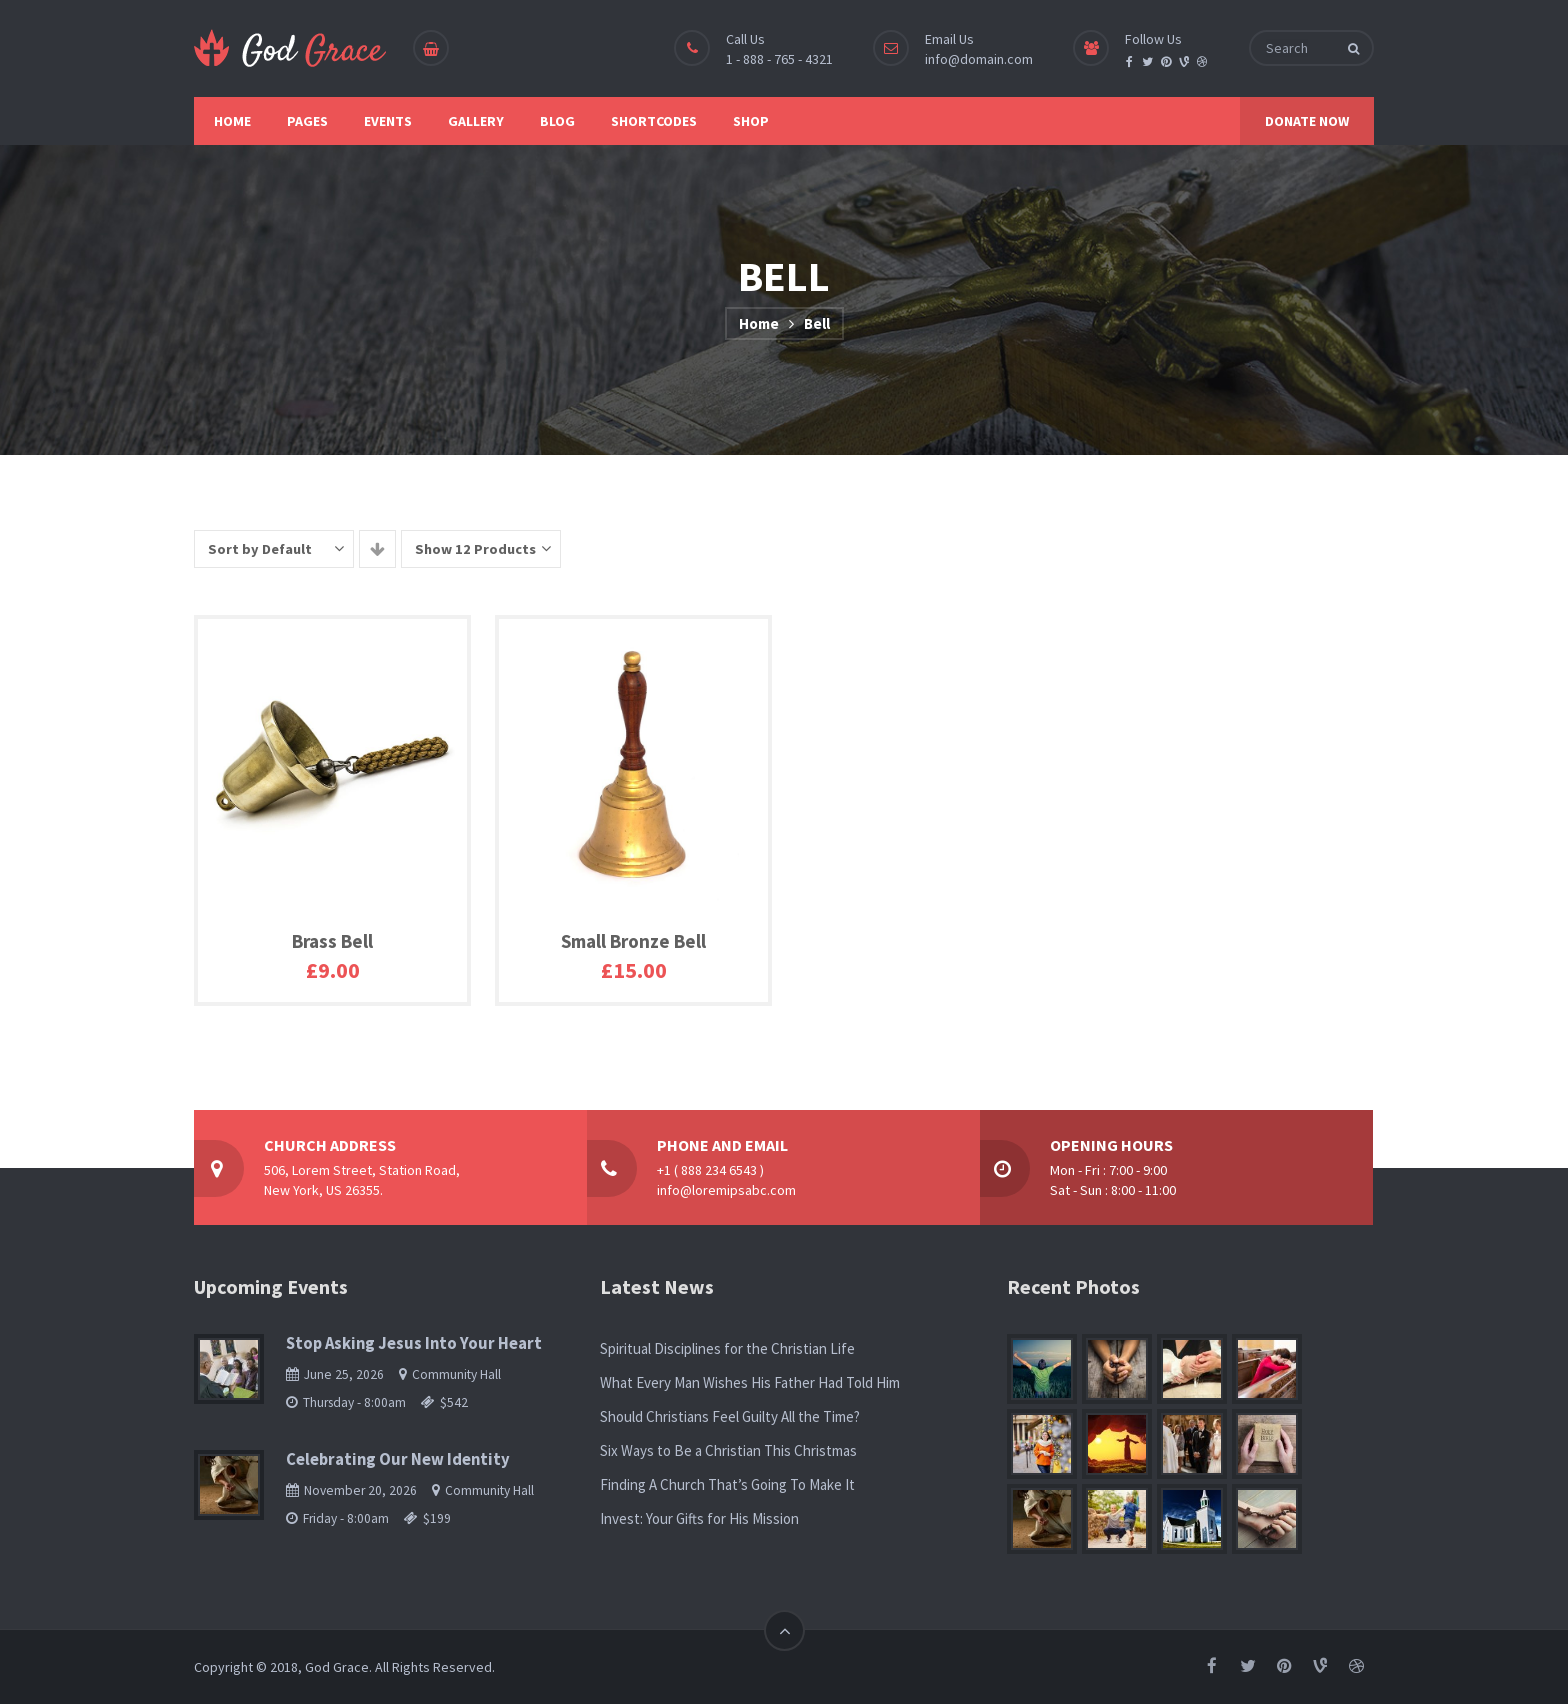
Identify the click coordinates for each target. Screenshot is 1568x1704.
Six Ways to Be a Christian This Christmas (728, 1450)
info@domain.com (979, 59)
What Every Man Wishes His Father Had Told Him (750, 1382)
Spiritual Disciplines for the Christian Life (727, 1348)
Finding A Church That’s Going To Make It (727, 1484)
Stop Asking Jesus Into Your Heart (414, 1343)
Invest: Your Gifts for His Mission (699, 1518)
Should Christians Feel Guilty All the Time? (730, 1416)
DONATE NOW (1307, 121)
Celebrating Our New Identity (398, 1459)
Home (759, 323)
